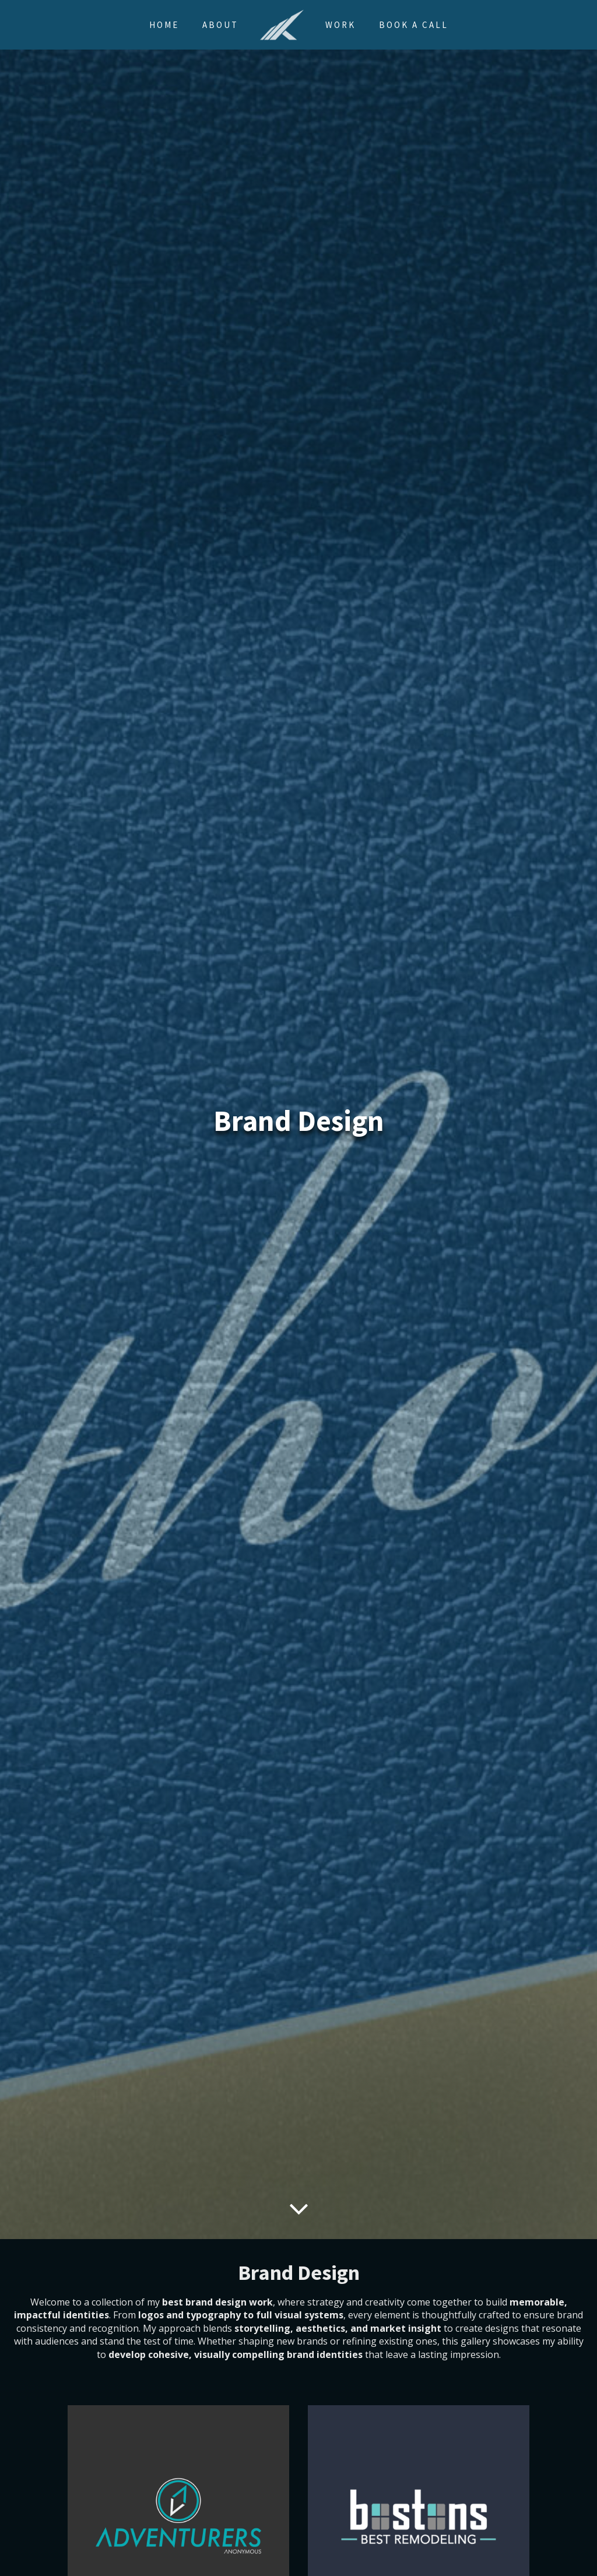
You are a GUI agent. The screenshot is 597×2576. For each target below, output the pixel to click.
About (220, 24)
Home (164, 24)
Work (340, 24)
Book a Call (413, 24)
